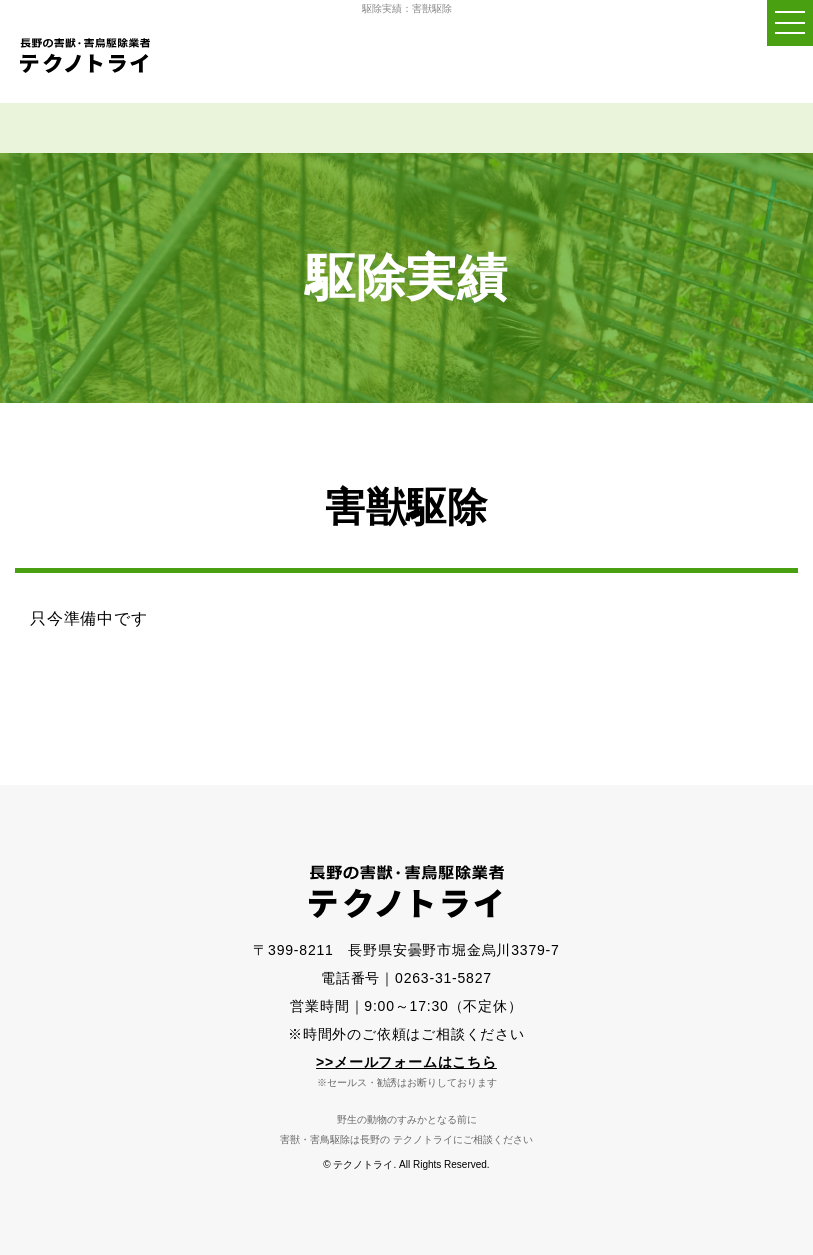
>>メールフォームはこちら (406, 1062)
